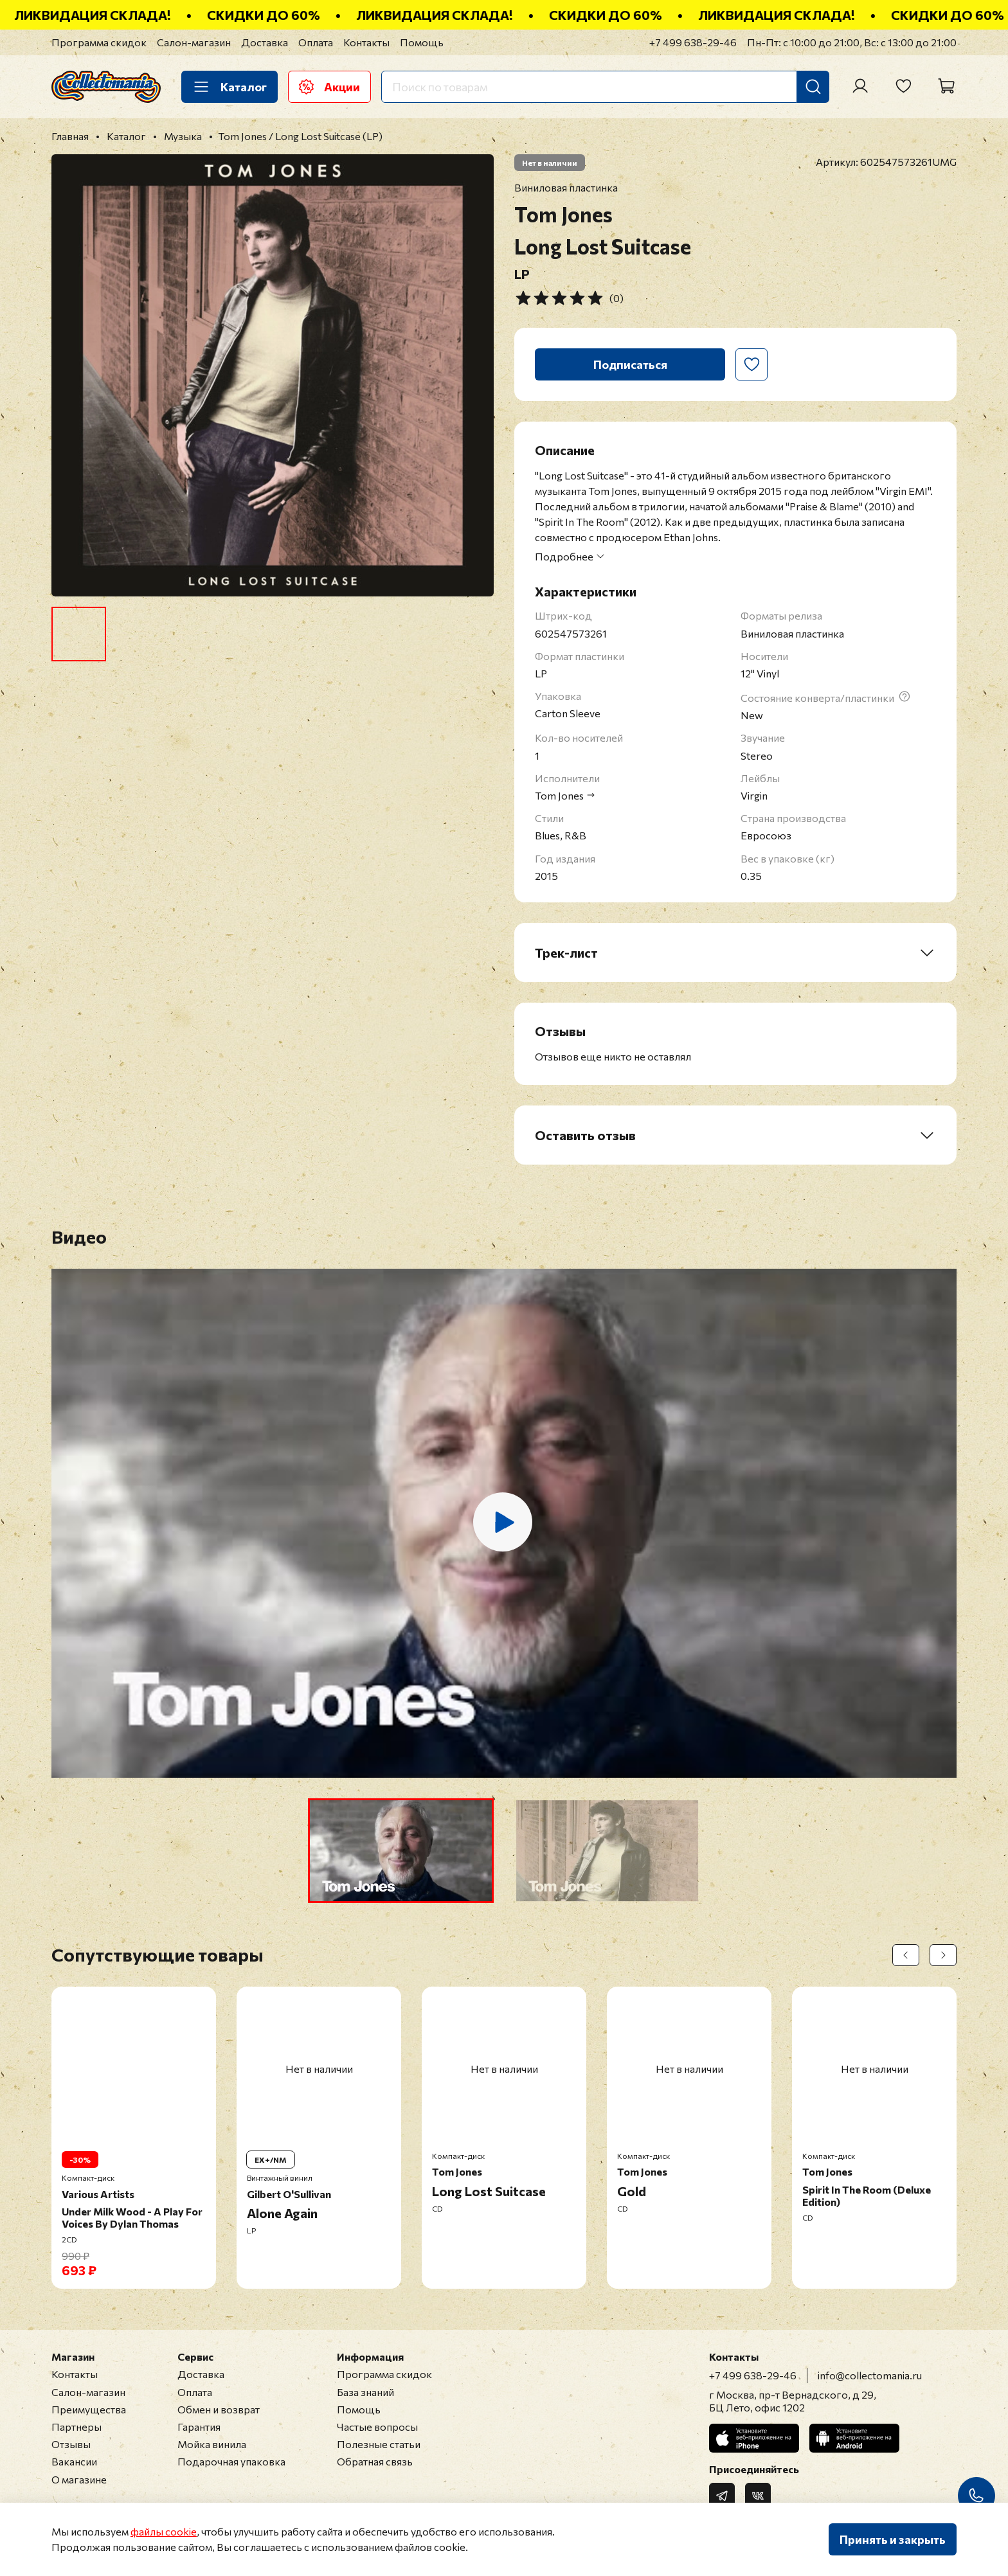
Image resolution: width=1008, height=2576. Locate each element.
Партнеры (76, 2426)
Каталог (229, 87)
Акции (329, 86)
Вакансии (74, 2461)
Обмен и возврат (218, 2409)
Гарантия (199, 2426)
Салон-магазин (194, 42)
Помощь (422, 42)
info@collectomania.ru (870, 2375)
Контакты (366, 42)
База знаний (365, 2392)
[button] (401, 1850)
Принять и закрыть (893, 2539)
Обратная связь (375, 2461)
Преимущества (88, 2409)
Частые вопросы (377, 2426)
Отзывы (71, 2444)
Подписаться (630, 364)
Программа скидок (99, 42)
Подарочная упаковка (231, 2461)
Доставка (264, 42)
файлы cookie (163, 2531)
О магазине (79, 2479)
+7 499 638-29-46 (693, 42)
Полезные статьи (378, 2444)
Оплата (315, 42)
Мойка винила (211, 2444)
